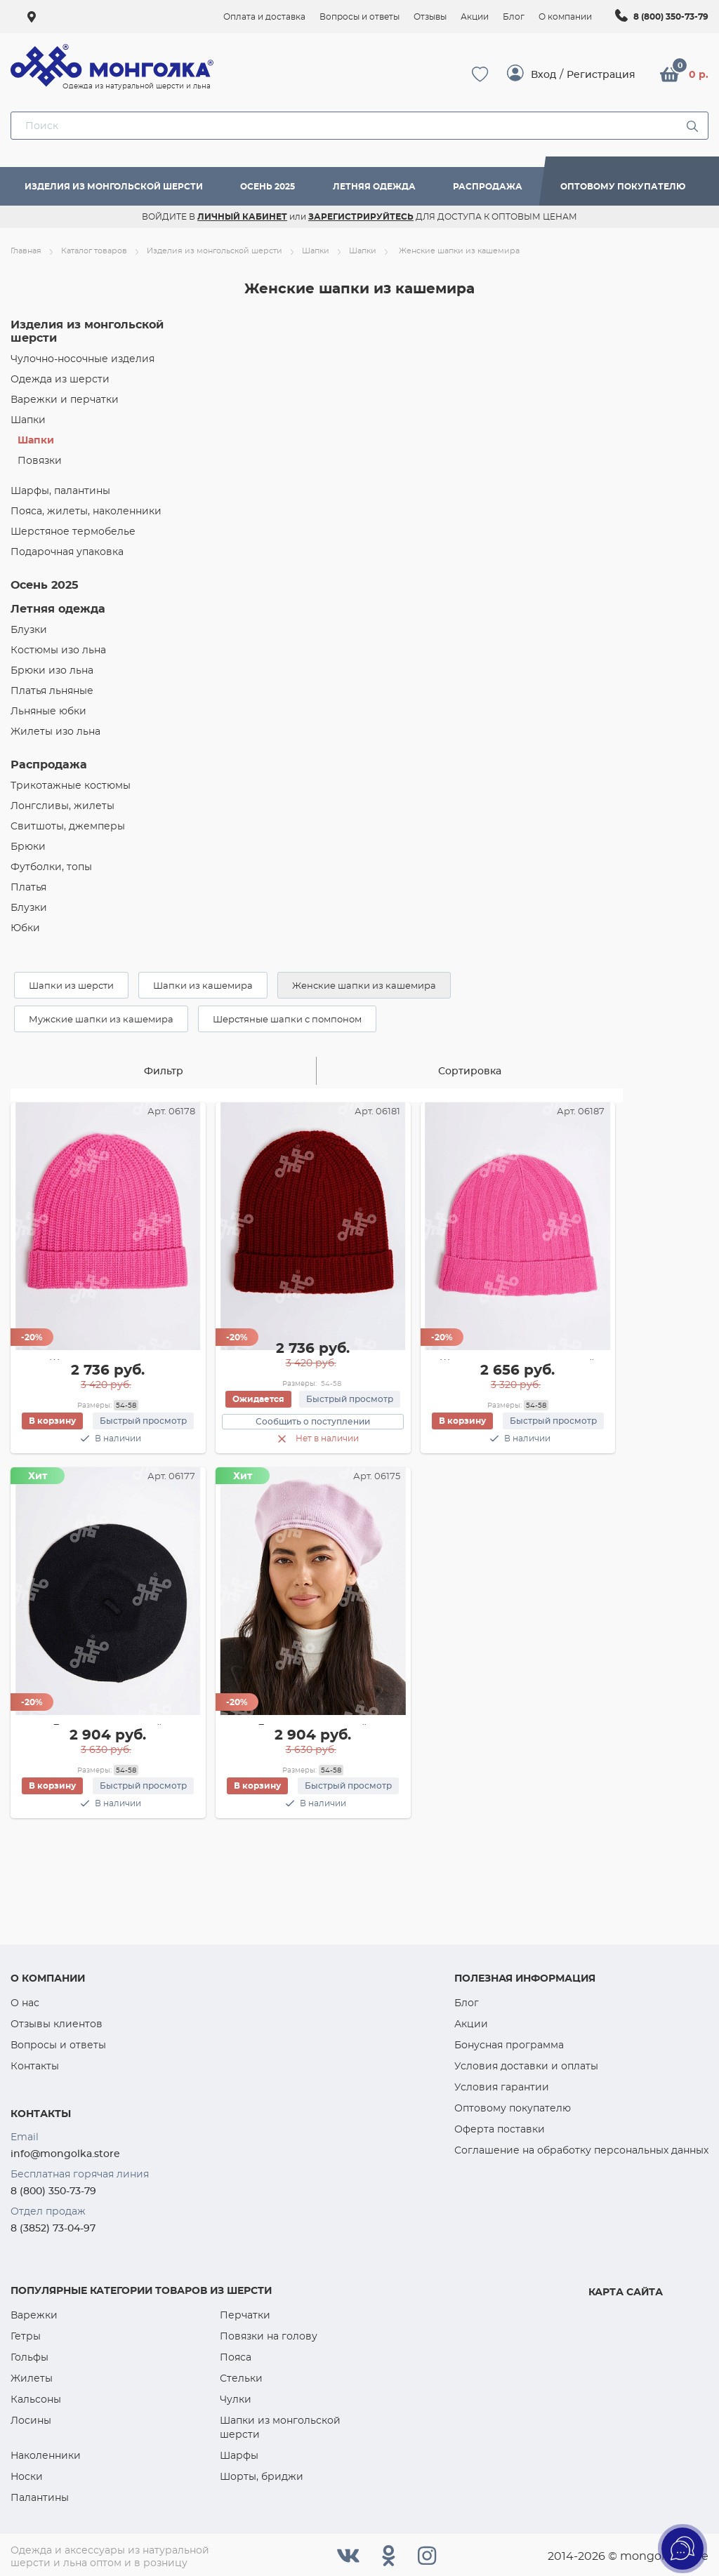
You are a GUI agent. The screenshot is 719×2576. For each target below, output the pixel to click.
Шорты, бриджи (261, 2476)
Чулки (235, 2399)
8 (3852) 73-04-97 (53, 2228)
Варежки (34, 2315)
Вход (543, 74)
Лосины (31, 2420)
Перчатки (245, 2315)
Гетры (26, 2336)
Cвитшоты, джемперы (68, 826)
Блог (466, 2002)
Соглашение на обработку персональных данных (581, 2150)
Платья (28, 887)
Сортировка (469, 1071)
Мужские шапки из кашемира (101, 1019)
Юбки (25, 927)
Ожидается (259, 1398)
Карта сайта (625, 2291)
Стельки (241, 2378)
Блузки (29, 629)
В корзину (53, 1420)
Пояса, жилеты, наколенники (86, 511)
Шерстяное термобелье (73, 531)
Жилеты (32, 2378)
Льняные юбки (48, 711)
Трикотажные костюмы (71, 785)
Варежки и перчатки (65, 399)
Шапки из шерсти (71, 985)
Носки (27, 2476)
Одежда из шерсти (60, 379)
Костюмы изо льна (58, 649)
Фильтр (163, 1071)
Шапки (28, 419)
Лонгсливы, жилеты (62, 805)
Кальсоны (36, 2399)
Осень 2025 (267, 186)
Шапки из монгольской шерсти (280, 2427)
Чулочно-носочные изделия (82, 358)
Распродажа (487, 186)
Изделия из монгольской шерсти (114, 186)
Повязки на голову (268, 2336)
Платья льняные (52, 690)
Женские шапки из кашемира (364, 985)
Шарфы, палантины (60, 490)
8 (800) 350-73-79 (670, 16)
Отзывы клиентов (57, 2023)
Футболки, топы (51, 866)
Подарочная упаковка (67, 551)
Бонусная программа (509, 2044)
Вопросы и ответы (58, 2044)
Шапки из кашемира (203, 985)
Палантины (40, 2497)
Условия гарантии (501, 2087)
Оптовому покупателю (622, 186)
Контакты (35, 2066)
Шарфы (239, 2455)
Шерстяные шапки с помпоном (287, 1019)
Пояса (235, 2357)
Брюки (28, 846)
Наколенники (46, 2455)
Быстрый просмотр (143, 1420)
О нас (25, 2002)
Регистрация (601, 74)
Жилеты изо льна (55, 731)
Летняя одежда (374, 186)
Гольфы (29, 2357)
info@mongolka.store (65, 2153)
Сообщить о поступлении (313, 1421)
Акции (471, 2023)
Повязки (40, 460)
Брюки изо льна (52, 670)
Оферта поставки (499, 2129)
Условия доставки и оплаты (526, 2066)
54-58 (126, 1405)
